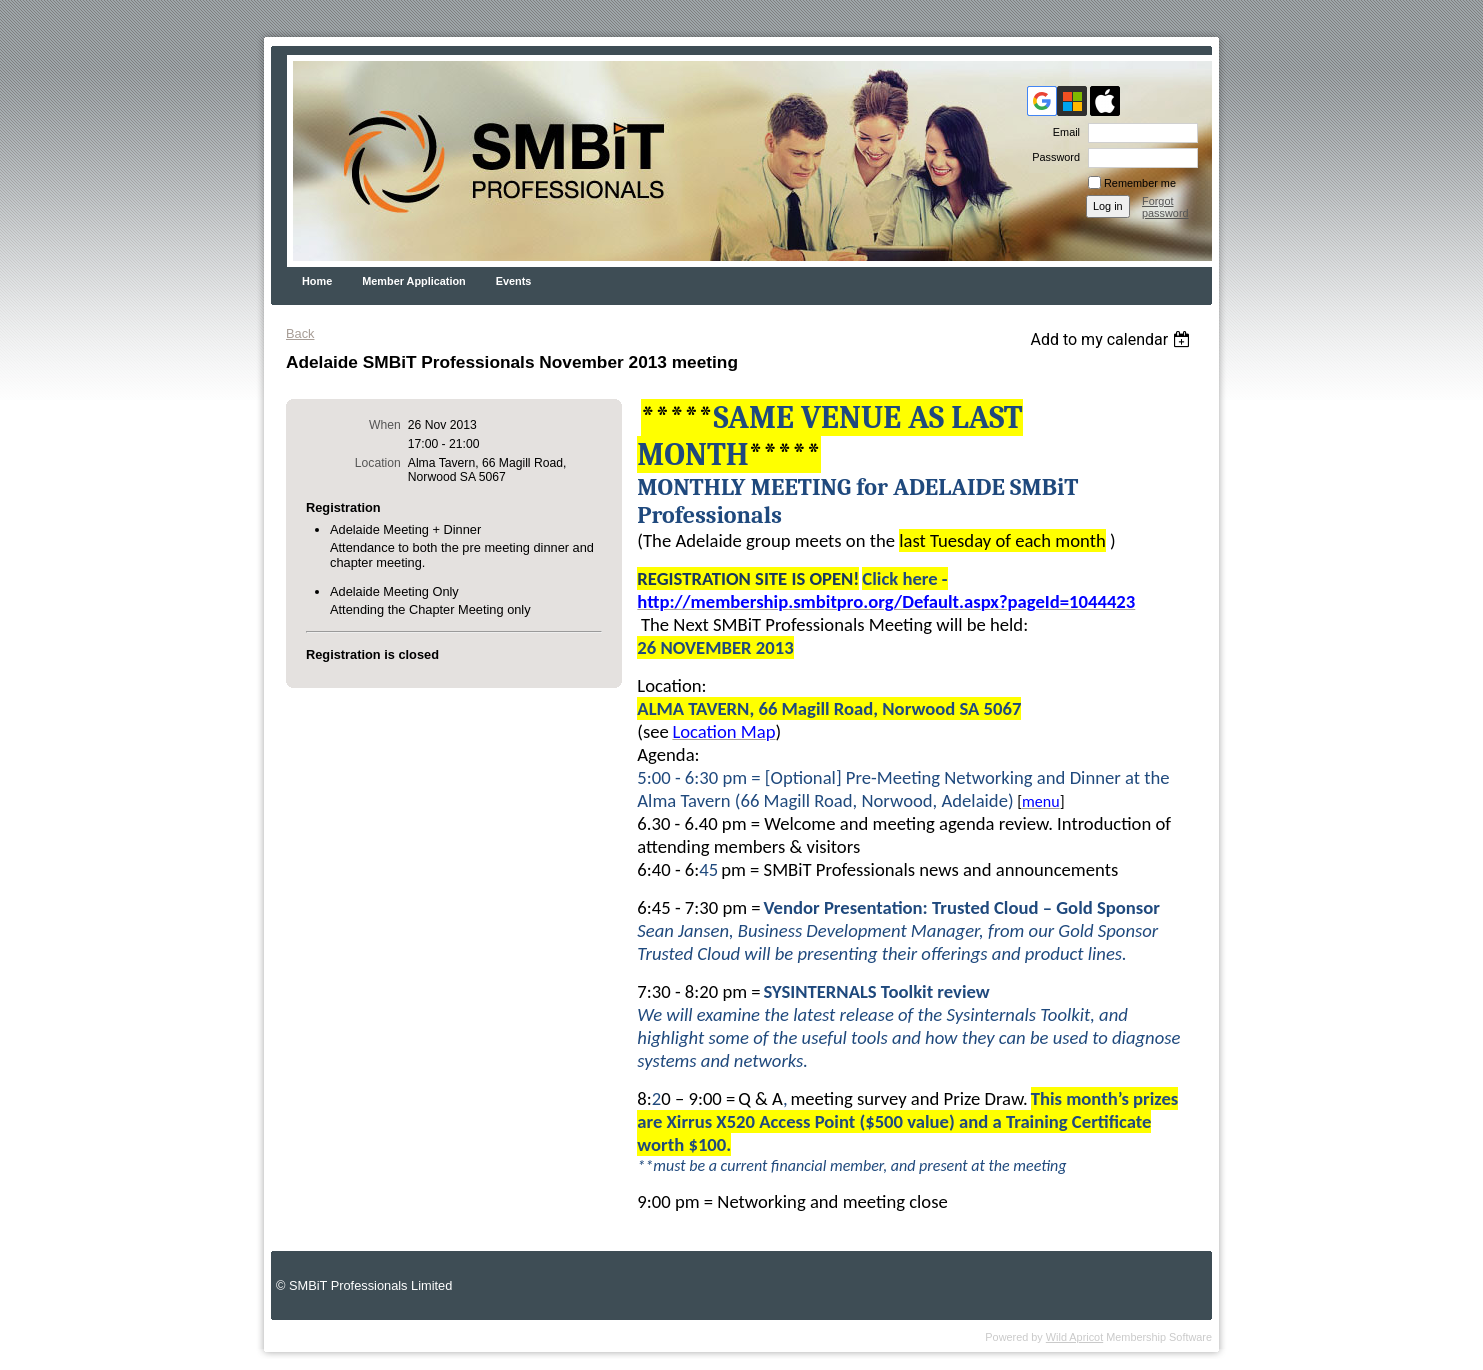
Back (300, 333)
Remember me (1140, 183)
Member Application (414, 281)
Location (378, 463)
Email (1063, 132)
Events (514, 281)
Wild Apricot (1074, 1337)
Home (317, 281)
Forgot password (1165, 207)
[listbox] (1112, 339)
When (385, 425)
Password (1052, 157)
